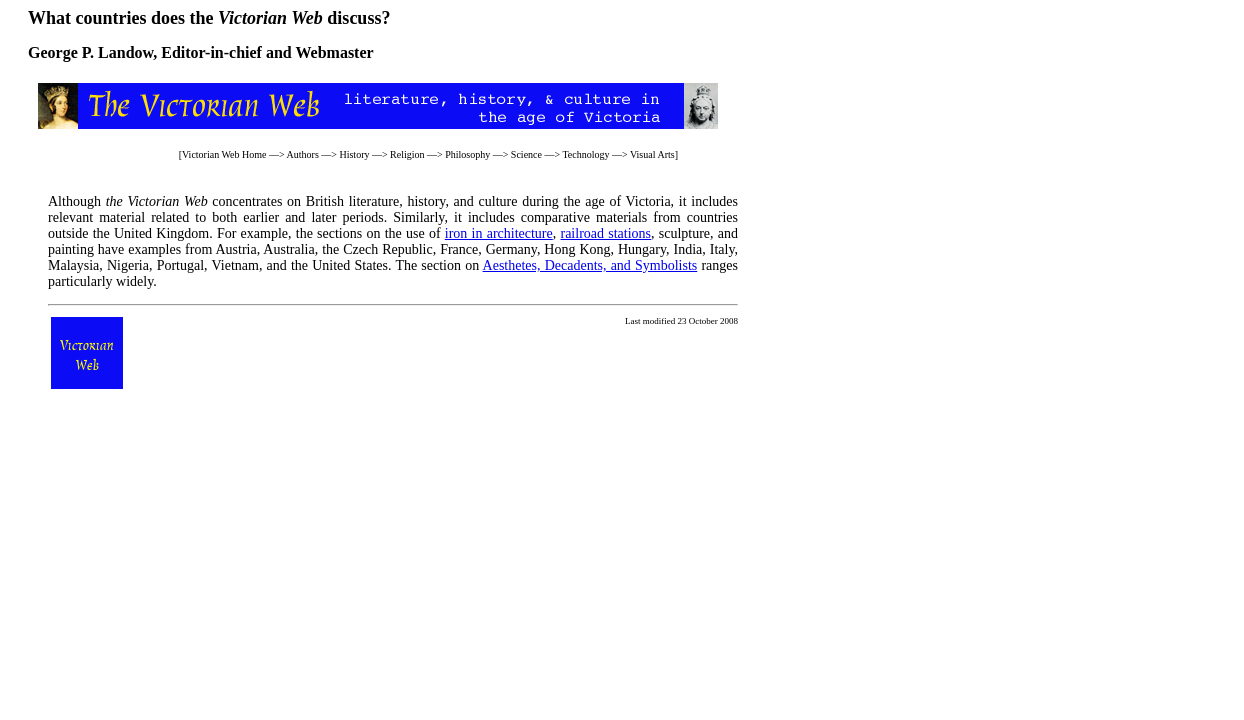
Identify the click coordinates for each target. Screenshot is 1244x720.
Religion (407, 154)
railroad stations (605, 233)
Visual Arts (652, 154)
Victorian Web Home (224, 154)
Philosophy (467, 154)
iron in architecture (499, 233)
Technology (585, 154)
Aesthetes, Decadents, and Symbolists (590, 265)
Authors (303, 154)
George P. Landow (90, 52)
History (354, 154)
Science (526, 154)
